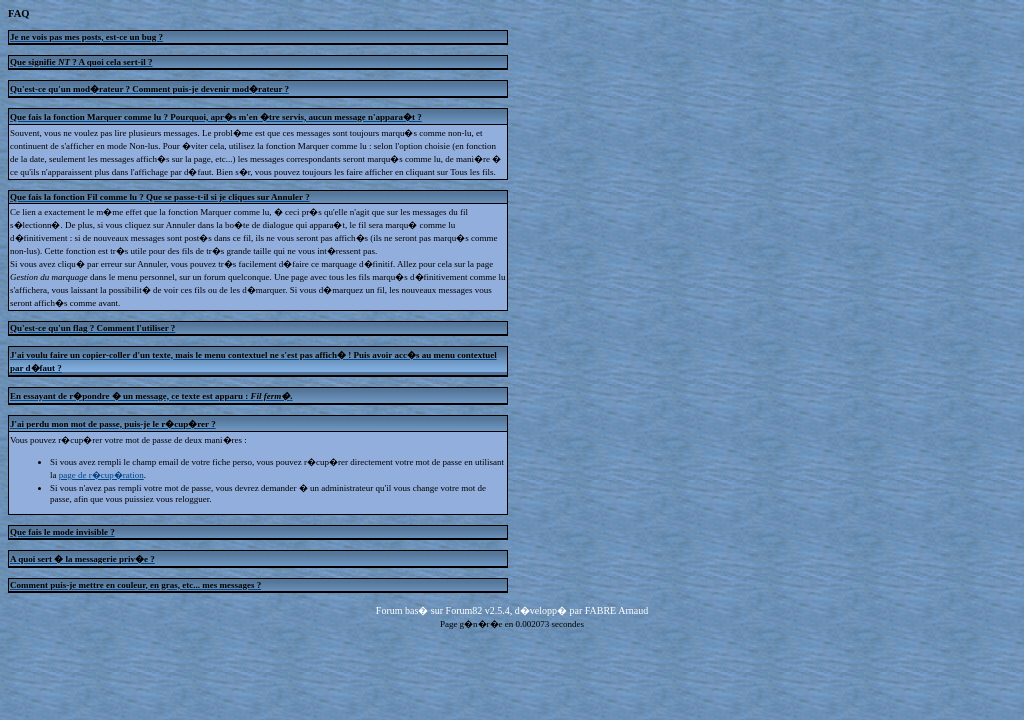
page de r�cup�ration (101, 475)
